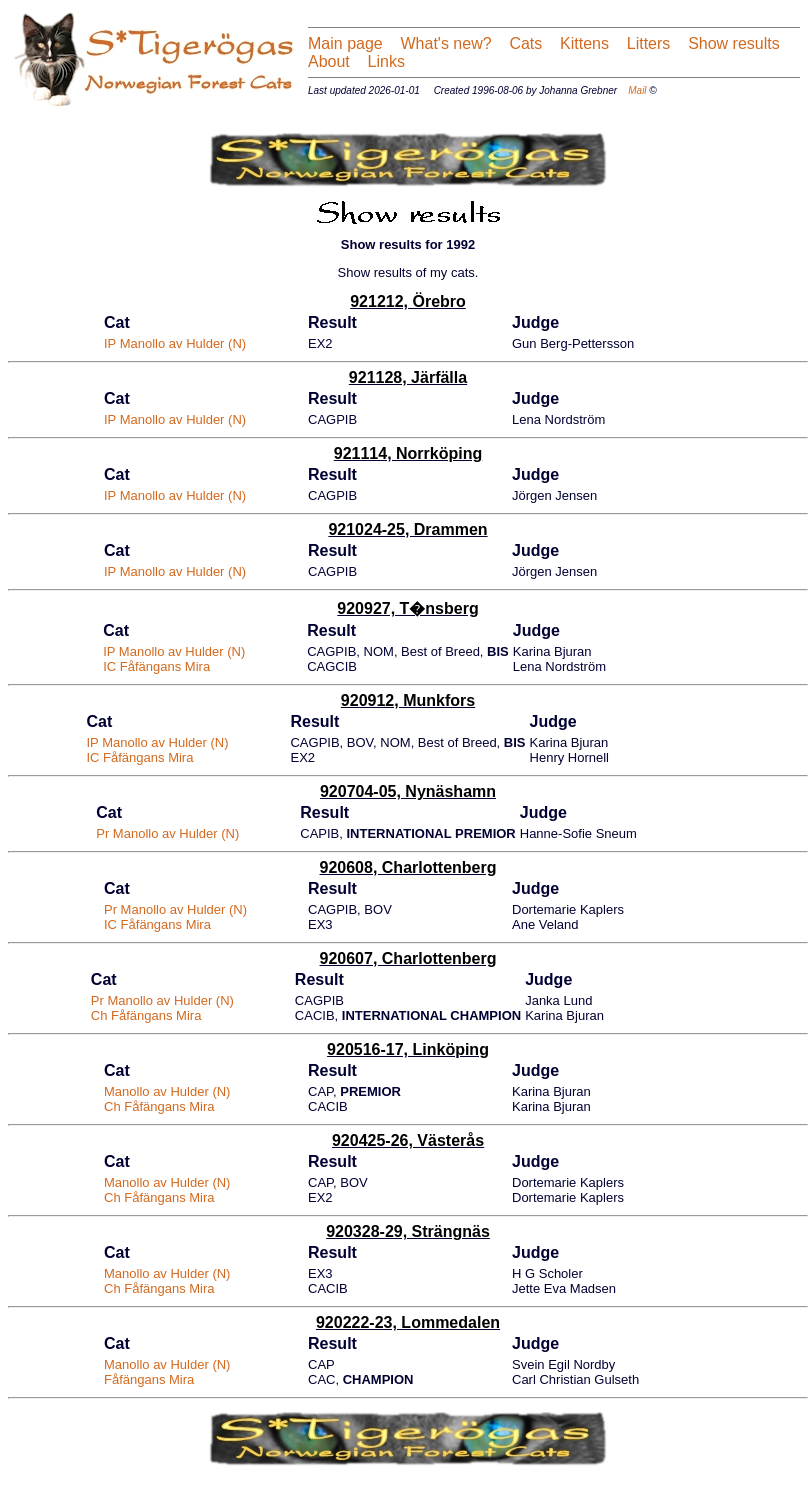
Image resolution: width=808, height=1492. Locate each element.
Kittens (584, 43)
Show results (734, 43)
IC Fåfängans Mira (156, 666)
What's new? (446, 43)
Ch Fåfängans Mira (146, 1015)
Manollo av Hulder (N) (167, 1091)
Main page (345, 43)
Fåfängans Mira (149, 1379)
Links (384, 61)
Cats (525, 43)
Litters (649, 43)
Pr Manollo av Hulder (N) (167, 833)
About (329, 61)
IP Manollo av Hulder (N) (175, 343)
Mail (637, 90)
